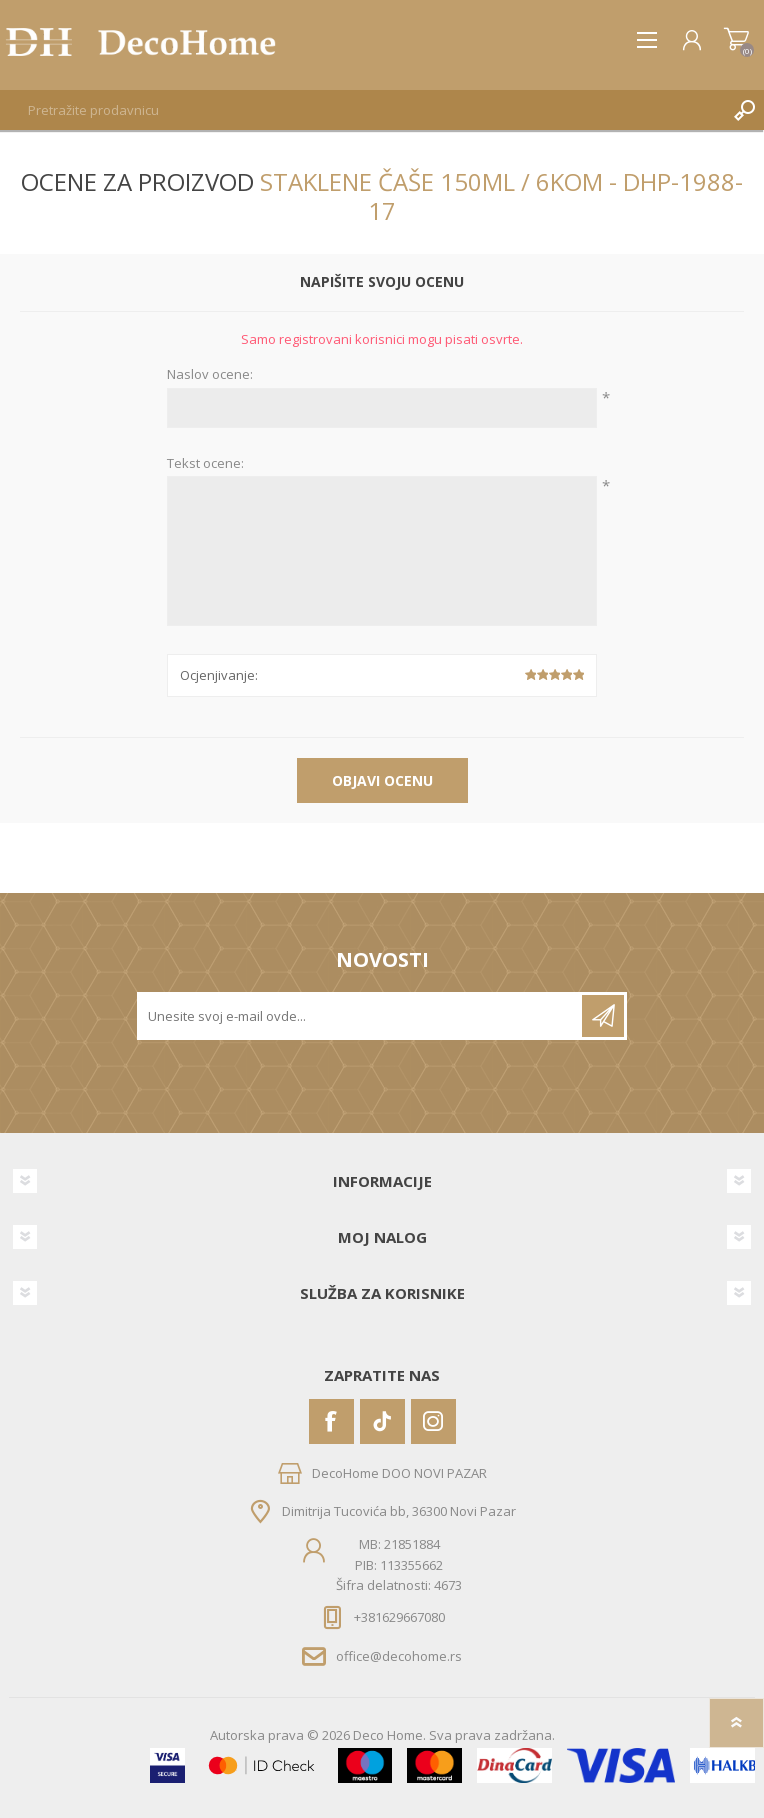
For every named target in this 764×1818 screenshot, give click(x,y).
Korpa (736, 40)
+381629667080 (399, 1617)
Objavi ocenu (382, 780)
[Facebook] (331, 1421)
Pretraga (744, 110)
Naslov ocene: (210, 375)
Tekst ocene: (205, 464)
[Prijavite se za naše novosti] (361, 1016)
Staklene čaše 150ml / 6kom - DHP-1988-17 (501, 196)
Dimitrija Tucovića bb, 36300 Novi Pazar (399, 1511)
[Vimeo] (382, 1421)
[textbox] (362, 110)
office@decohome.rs (399, 1656)
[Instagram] (433, 1421)
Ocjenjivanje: (219, 675)
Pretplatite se (603, 1016)
